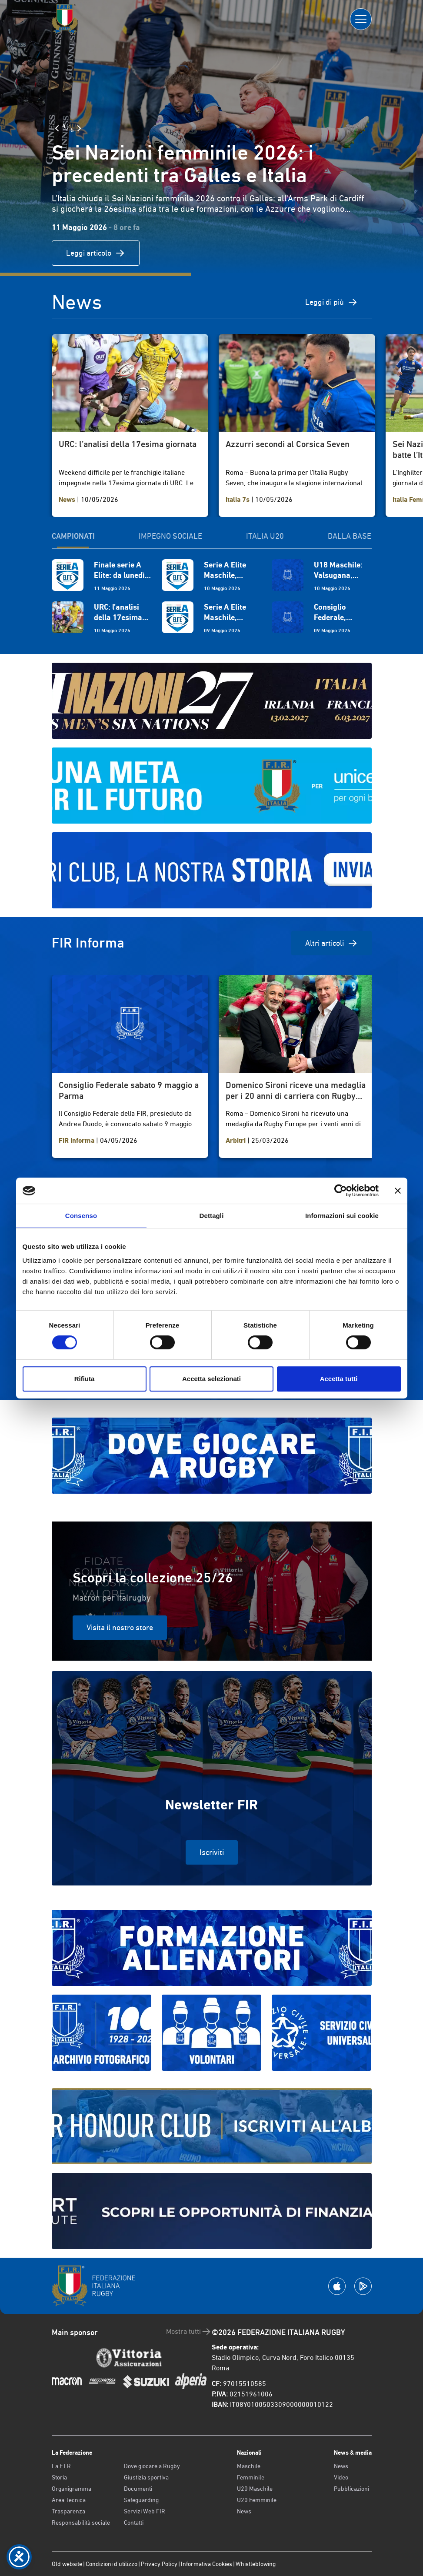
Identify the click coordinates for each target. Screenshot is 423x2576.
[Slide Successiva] (79, 128)
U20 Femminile (256, 2499)
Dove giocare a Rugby (152, 2466)
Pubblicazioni (351, 2488)
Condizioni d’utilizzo (111, 2563)
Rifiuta (84, 1378)
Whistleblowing (256, 2563)
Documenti (138, 2488)
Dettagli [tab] (212, 1215)
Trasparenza (68, 2511)
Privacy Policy (159, 2563)
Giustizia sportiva (146, 2477)
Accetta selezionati (211, 1378)
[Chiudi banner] (398, 1191)
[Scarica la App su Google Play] (363, 2286)
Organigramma (71, 2488)
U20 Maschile (255, 2488)
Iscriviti (212, 1852)
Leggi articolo (95, 253)
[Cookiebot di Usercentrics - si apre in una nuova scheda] (341, 1190)
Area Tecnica (69, 2499)
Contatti (133, 2522)
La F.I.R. (62, 2466)
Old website (67, 2563)
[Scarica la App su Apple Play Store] (337, 2286)
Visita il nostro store (120, 1627)
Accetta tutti (339, 1378)
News (244, 2511)
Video (341, 2477)
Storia (59, 2477)
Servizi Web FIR (144, 2511)
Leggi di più (331, 302)
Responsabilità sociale (81, 2522)
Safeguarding (141, 2499)
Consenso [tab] (81, 1215)
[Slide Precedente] (57, 128)
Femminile (250, 2477)
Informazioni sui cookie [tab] (342, 1215)
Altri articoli (331, 943)
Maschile (248, 2466)
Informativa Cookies (206, 2563)
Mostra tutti (189, 2331)
